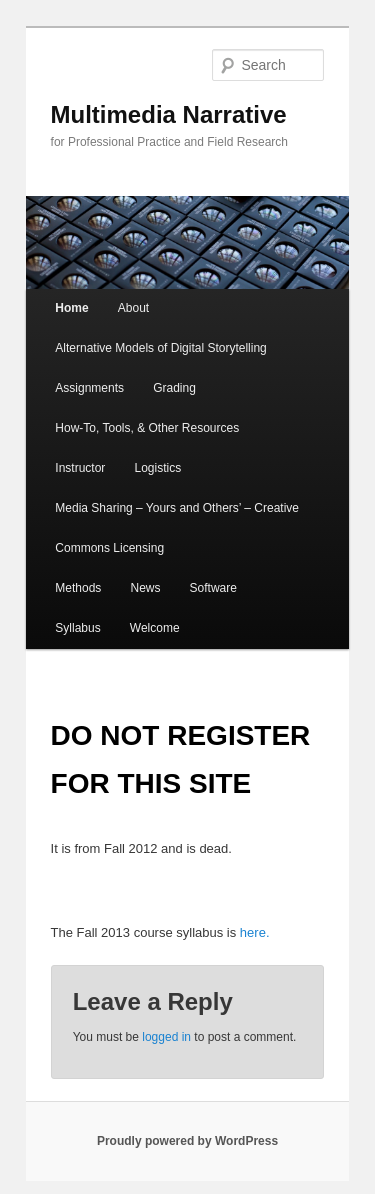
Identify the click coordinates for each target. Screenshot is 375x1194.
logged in (166, 1037)
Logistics (157, 468)
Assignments (89, 388)
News (145, 588)
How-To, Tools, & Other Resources (147, 428)
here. (252, 932)
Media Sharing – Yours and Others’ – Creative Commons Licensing (177, 528)
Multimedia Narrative (169, 114)
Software (213, 588)
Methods (78, 588)
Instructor (80, 468)
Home (71, 308)
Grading (174, 388)
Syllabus (77, 628)
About (133, 308)
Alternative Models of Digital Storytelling (160, 348)
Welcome (155, 628)
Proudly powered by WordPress (187, 1141)
